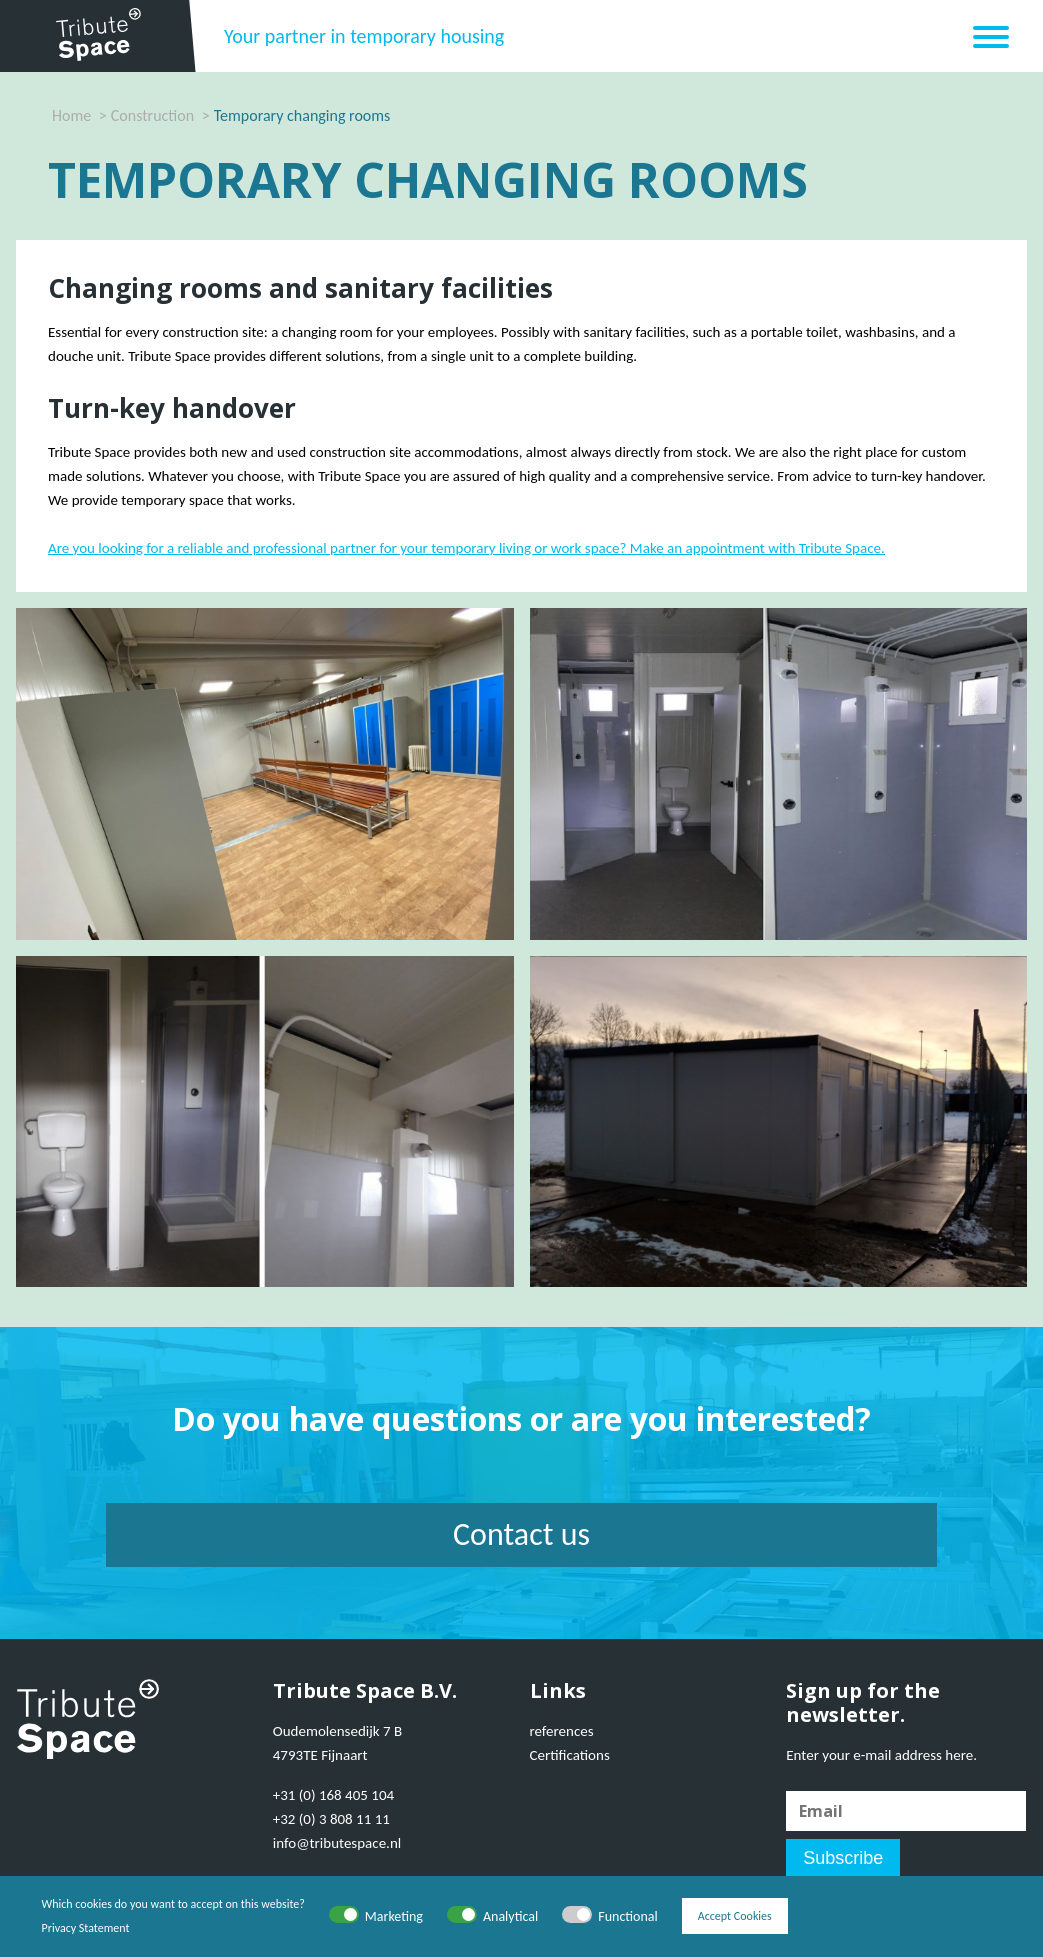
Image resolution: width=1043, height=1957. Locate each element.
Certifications (570, 1755)
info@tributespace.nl (337, 1843)
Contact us (521, 1534)
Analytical (510, 1916)
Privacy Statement (86, 1928)
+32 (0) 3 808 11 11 (331, 1819)
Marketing (394, 1916)
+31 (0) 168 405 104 (333, 1795)
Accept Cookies (735, 1916)
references (562, 1731)
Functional (628, 1916)
